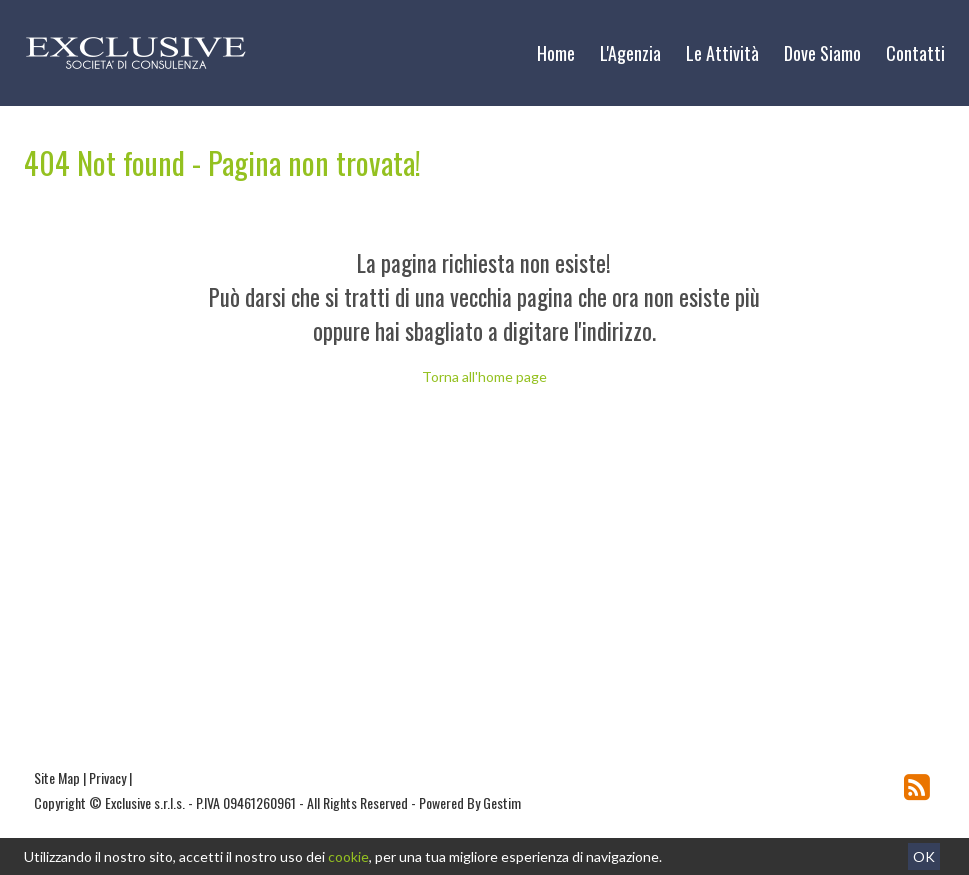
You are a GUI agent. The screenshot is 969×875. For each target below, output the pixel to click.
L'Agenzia (630, 53)
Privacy (107, 777)
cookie (348, 856)
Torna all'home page (484, 376)
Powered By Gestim (470, 802)
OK (924, 856)
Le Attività (722, 53)
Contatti (915, 53)
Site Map (57, 777)
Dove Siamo (822, 53)
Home (556, 53)
